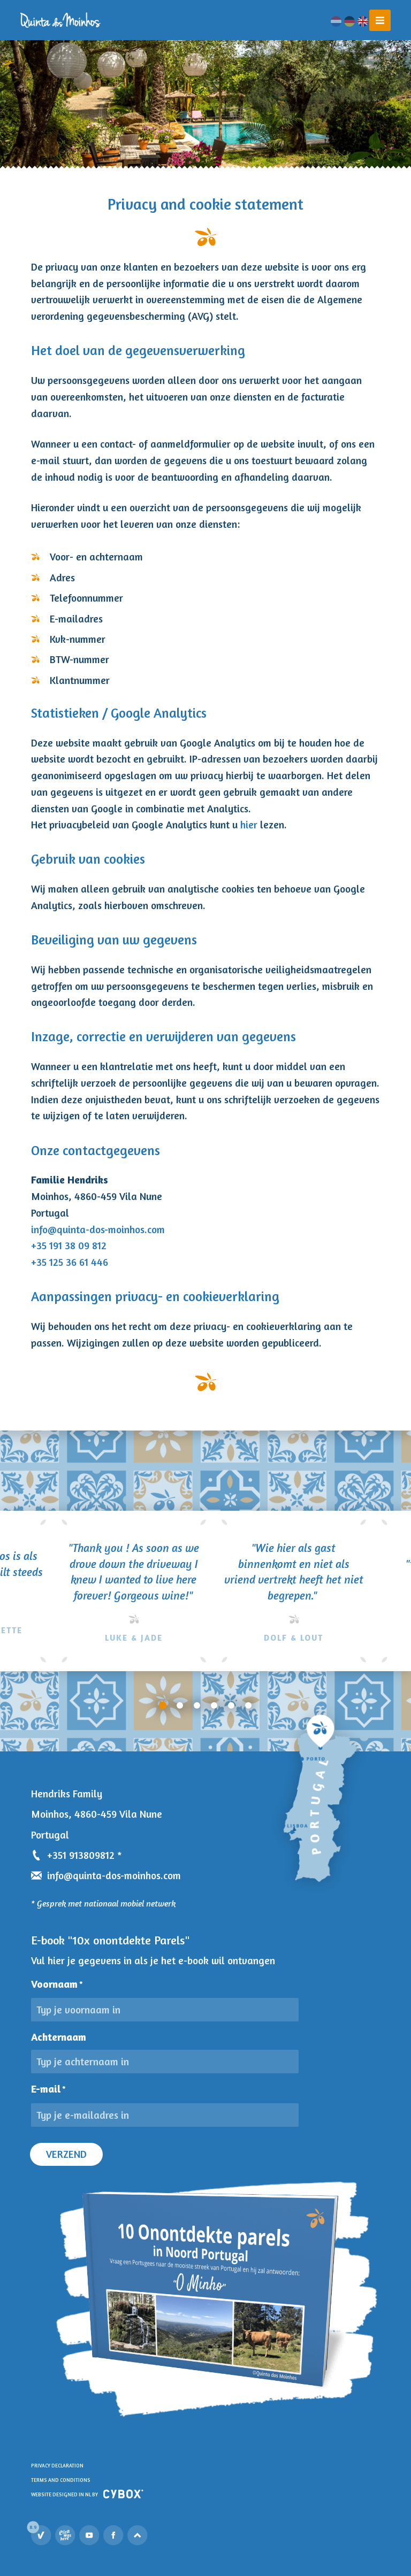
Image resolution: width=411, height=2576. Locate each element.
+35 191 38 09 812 (68, 1245)
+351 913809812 (73, 1855)
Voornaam (57, 1984)
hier (248, 824)
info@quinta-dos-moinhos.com (98, 1229)
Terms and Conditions (60, 2480)
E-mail (48, 2088)
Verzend (66, 2154)
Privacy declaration (57, 2466)
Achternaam (58, 2037)
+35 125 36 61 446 (69, 1262)
